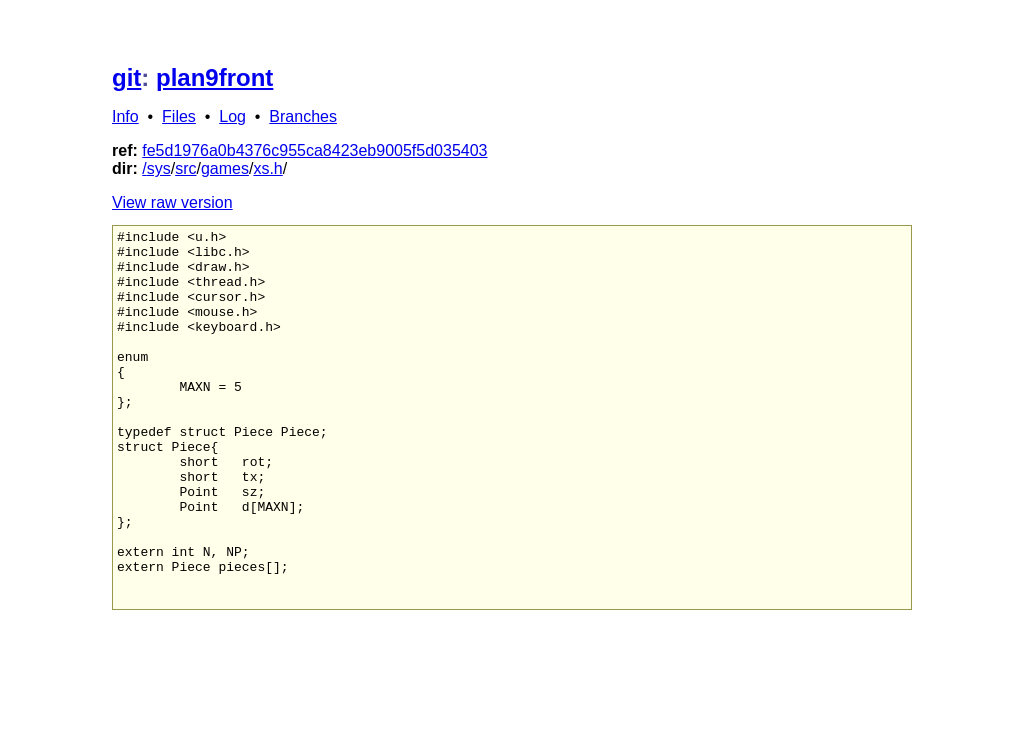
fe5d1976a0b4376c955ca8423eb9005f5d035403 (314, 150)
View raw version (172, 202)
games (225, 168)
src (185, 168)
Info (125, 116)
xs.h (267, 168)
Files (179, 116)
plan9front (214, 77)
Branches (303, 116)
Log (232, 116)
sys (159, 168)
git (126, 77)
